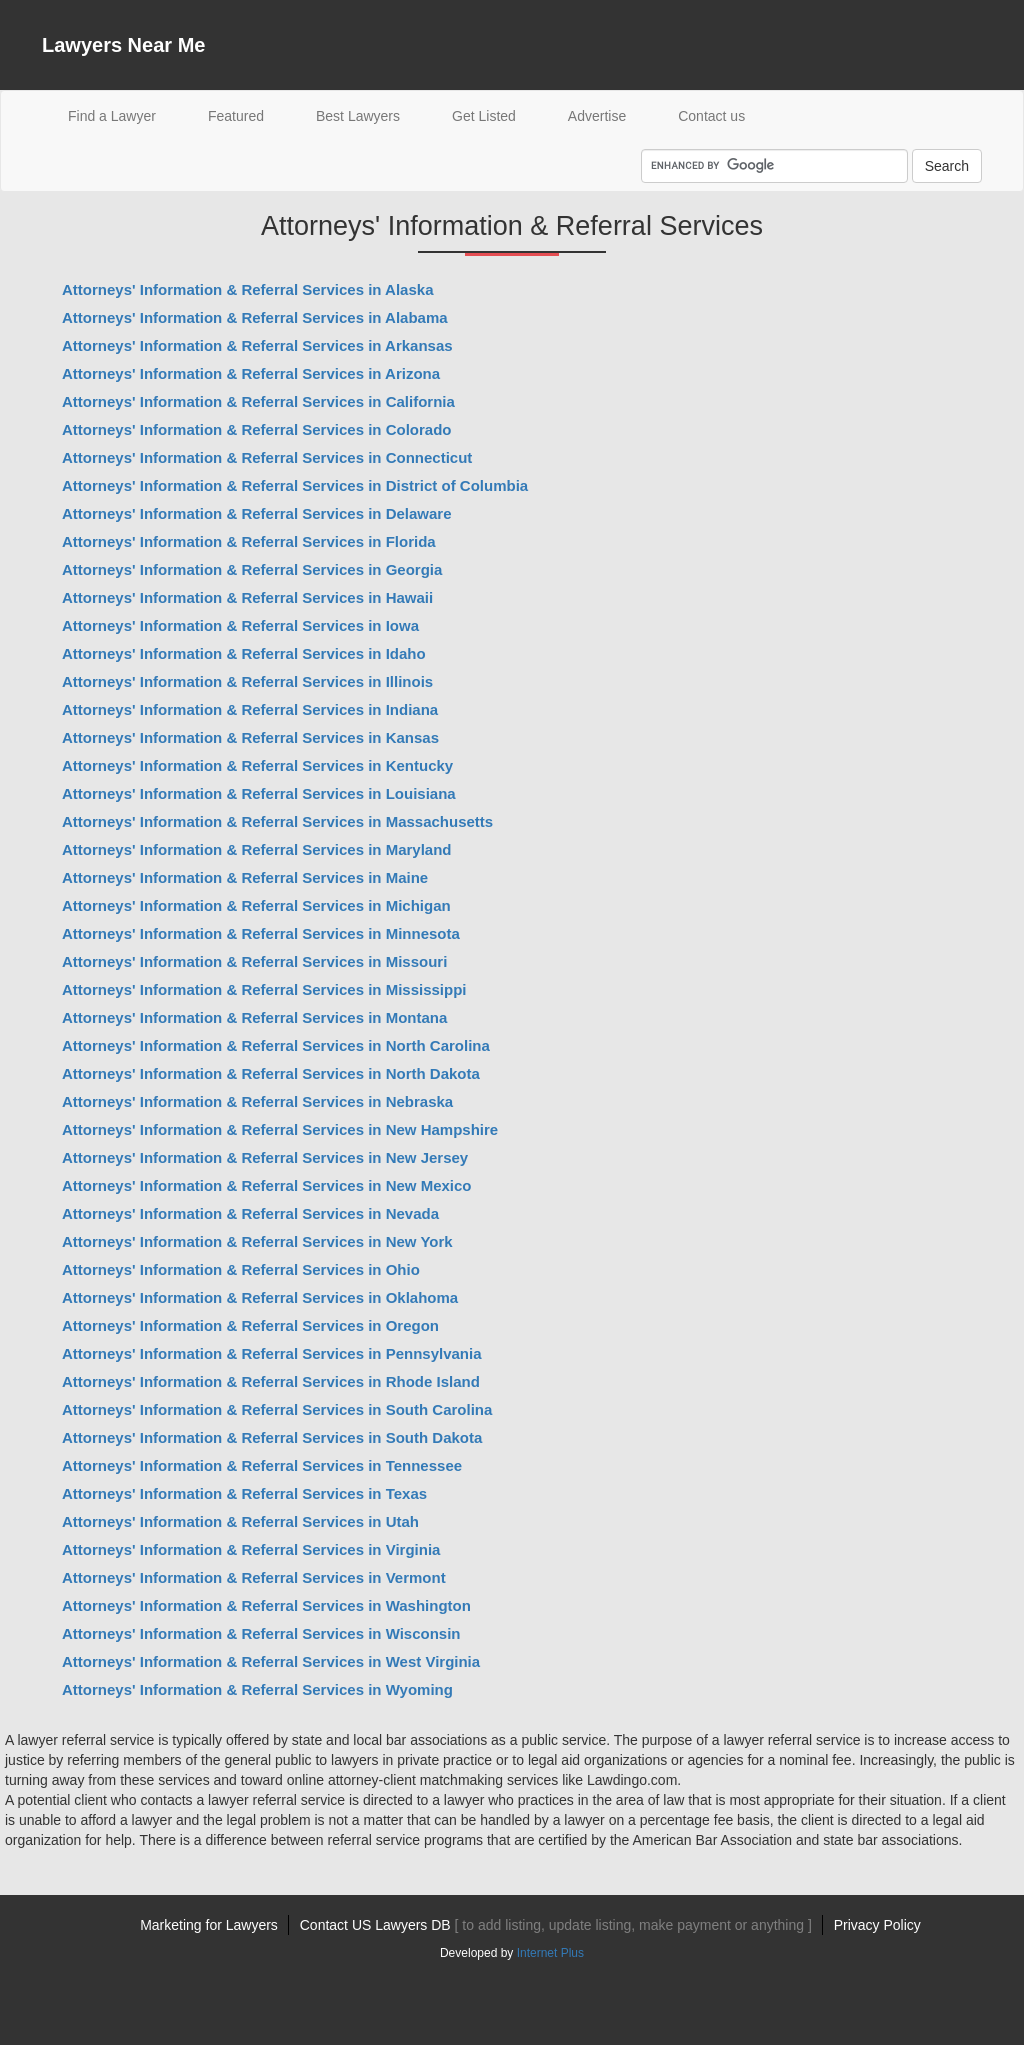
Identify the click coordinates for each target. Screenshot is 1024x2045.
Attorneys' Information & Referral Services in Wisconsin (261, 1633)
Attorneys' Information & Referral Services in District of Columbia (295, 485)
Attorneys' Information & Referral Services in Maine (245, 877)
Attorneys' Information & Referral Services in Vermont (254, 1577)
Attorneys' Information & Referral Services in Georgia (252, 569)
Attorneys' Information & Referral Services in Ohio (241, 1269)
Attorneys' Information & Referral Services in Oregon (250, 1325)
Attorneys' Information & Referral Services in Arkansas (257, 345)
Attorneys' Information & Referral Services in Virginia (251, 1549)
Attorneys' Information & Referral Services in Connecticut (267, 457)
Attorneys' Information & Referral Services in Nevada (250, 1213)
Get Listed (484, 116)
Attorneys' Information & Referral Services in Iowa (240, 625)
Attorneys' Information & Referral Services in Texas (244, 1493)
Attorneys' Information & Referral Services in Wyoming (257, 1689)
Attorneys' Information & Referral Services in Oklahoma (260, 1297)
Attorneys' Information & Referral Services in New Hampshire (280, 1129)
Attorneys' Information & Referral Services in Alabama (255, 317)
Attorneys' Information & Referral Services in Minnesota (261, 933)
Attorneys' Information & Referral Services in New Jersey (265, 1157)
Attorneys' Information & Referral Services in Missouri (254, 961)
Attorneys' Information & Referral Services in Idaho (244, 653)
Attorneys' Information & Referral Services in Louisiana (259, 793)
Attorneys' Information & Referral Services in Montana (254, 1017)
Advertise (597, 116)
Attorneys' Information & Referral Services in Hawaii (247, 597)
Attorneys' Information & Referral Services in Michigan (256, 905)
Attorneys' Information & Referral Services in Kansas (250, 737)
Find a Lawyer (125, 114)
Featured (236, 116)
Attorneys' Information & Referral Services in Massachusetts (277, 821)
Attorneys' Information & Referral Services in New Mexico (267, 1185)
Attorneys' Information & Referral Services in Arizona (251, 373)
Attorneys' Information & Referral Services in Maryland (257, 849)
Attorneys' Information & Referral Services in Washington (266, 1605)
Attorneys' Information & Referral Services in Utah (240, 1521)
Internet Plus (550, 1953)
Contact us (711, 116)
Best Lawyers (358, 116)
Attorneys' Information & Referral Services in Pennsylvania (272, 1353)
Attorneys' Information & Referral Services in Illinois (247, 681)
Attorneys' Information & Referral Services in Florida (249, 541)
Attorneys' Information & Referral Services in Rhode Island (271, 1381)
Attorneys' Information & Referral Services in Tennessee (262, 1465)
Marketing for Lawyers (209, 1925)
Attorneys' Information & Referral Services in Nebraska (257, 1101)
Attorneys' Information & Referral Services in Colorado (257, 429)
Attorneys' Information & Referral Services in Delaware (257, 513)
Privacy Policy (877, 1925)
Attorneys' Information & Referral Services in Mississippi (264, 989)
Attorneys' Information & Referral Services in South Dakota (272, 1437)
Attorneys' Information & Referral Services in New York (257, 1241)
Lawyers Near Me (123, 45)
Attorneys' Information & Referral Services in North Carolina (276, 1045)
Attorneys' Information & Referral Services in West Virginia (271, 1661)
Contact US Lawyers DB (556, 1925)
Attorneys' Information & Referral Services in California (258, 401)
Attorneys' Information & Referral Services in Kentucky (257, 765)
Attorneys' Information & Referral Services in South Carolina (277, 1409)
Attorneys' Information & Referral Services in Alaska (247, 289)
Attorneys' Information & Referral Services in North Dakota (271, 1073)
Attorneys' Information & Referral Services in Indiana (250, 709)
